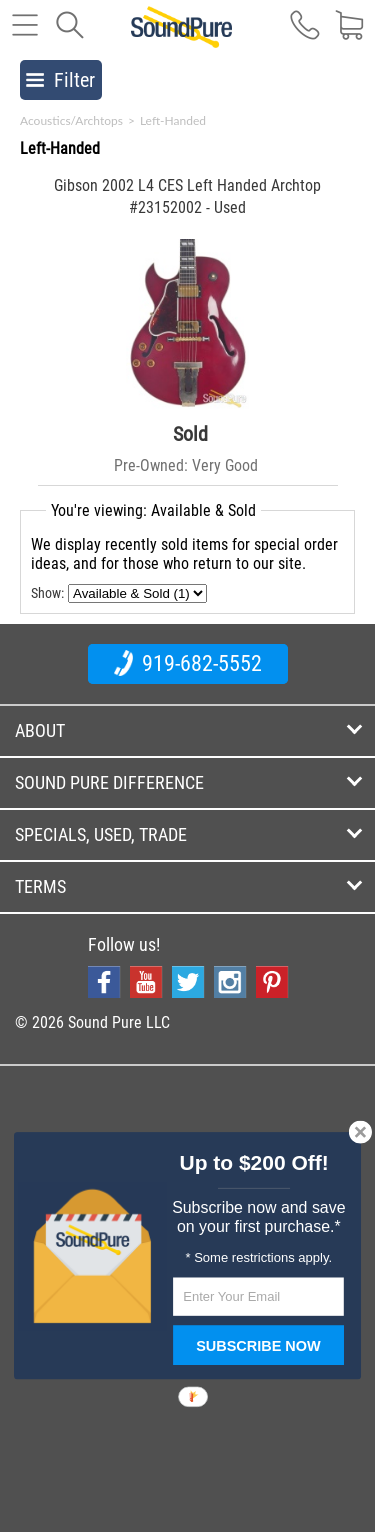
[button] (253, 1163)
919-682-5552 (188, 663)
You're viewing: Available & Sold (153, 510)
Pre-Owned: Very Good (186, 465)
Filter (60, 80)
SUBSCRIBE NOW (258, 1346)
